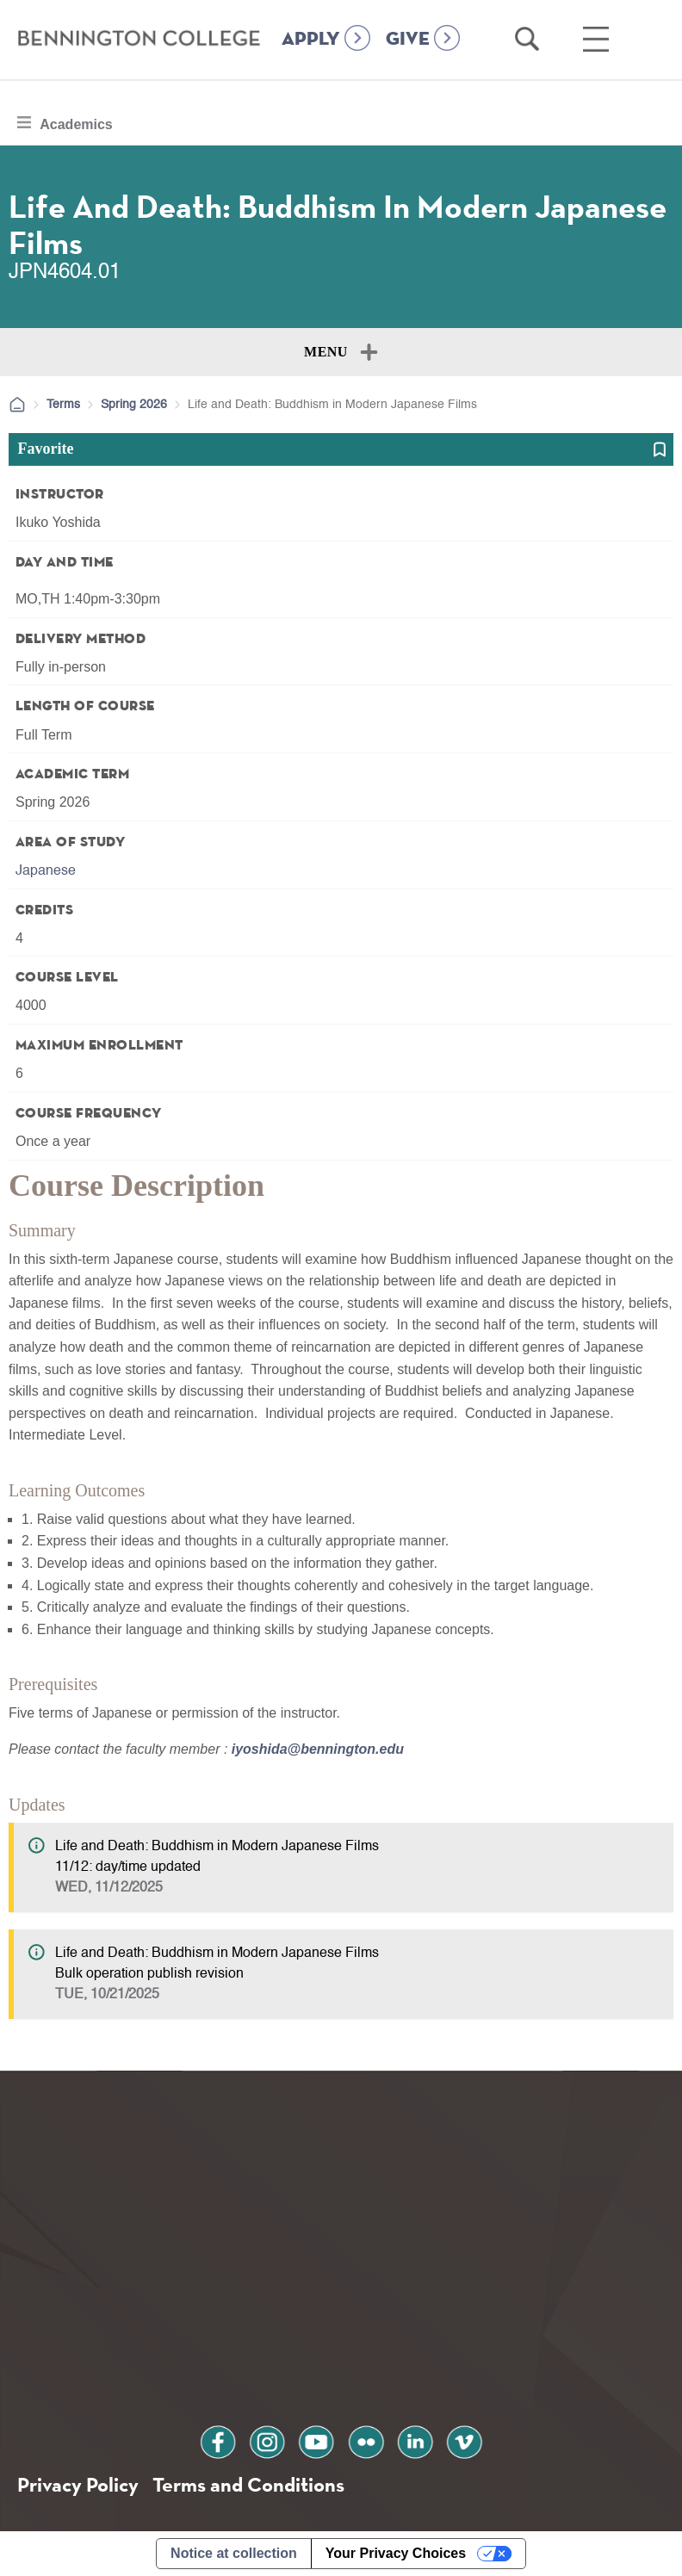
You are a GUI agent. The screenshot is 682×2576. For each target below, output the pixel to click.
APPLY (311, 39)
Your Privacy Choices (396, 2553)
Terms (63, 405)
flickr (365, 2439)
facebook (220, 2439)
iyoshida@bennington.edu (318, 1749)
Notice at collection (233, 2553)
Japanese (46, 871)
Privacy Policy (78, 2484)
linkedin (414, 2439)
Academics (76, 122)
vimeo (462, 2439)
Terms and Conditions (248, 2484)
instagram (268, 2439)
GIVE (408, 39)
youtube (317, 2439)
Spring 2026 (134, 405)
